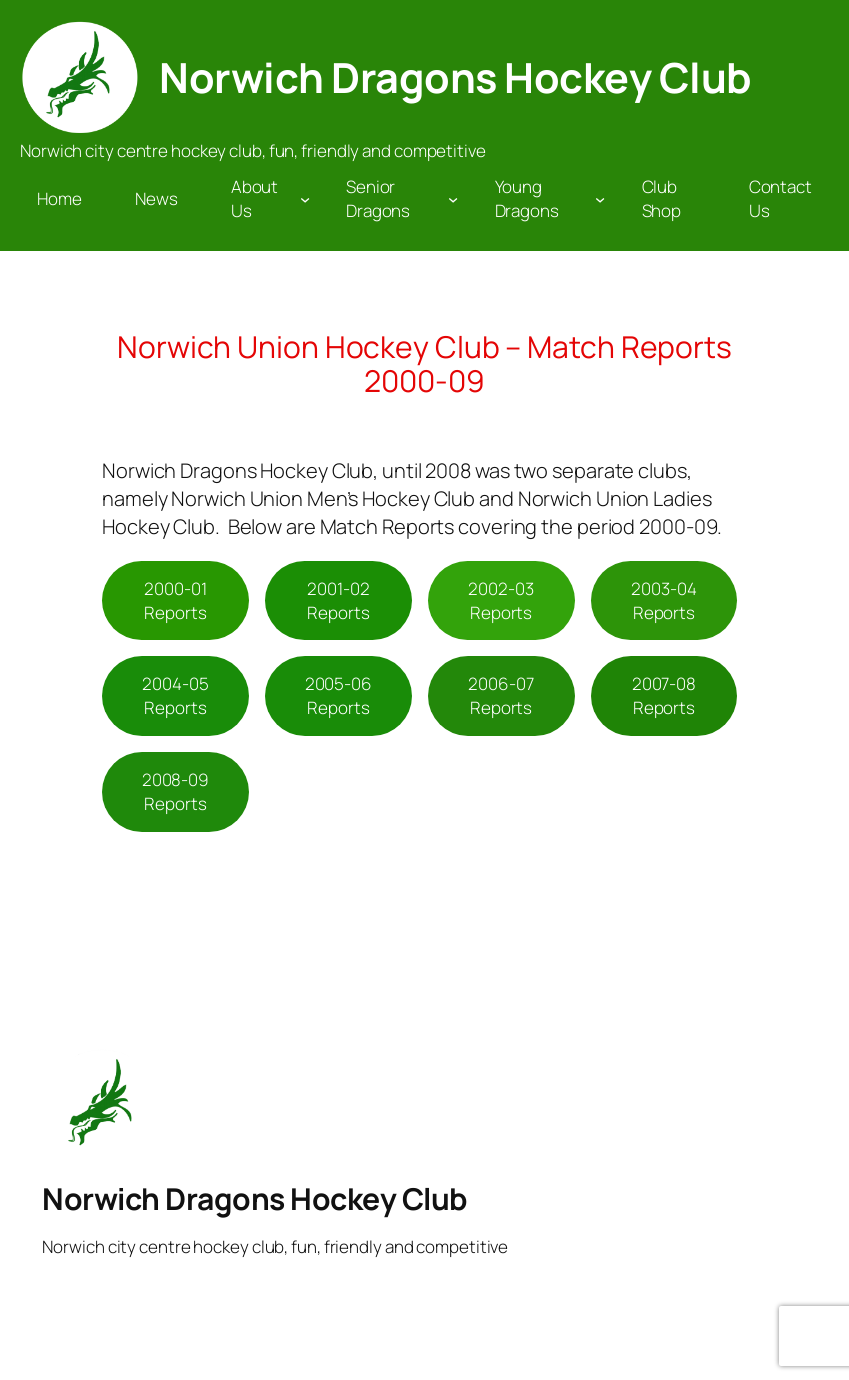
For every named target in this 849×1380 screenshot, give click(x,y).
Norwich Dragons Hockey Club (455, 77)
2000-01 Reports (175, 600)
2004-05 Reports (175, 695)
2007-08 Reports (664, 695)
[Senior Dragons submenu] (453, 199)
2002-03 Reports (500, 600)
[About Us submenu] (305, 199)
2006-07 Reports (500, 695)
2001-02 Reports (338, 600)
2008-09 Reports (175, 791)
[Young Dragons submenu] (600, 199)
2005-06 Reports (338, 695)
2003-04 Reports (663, 600)
